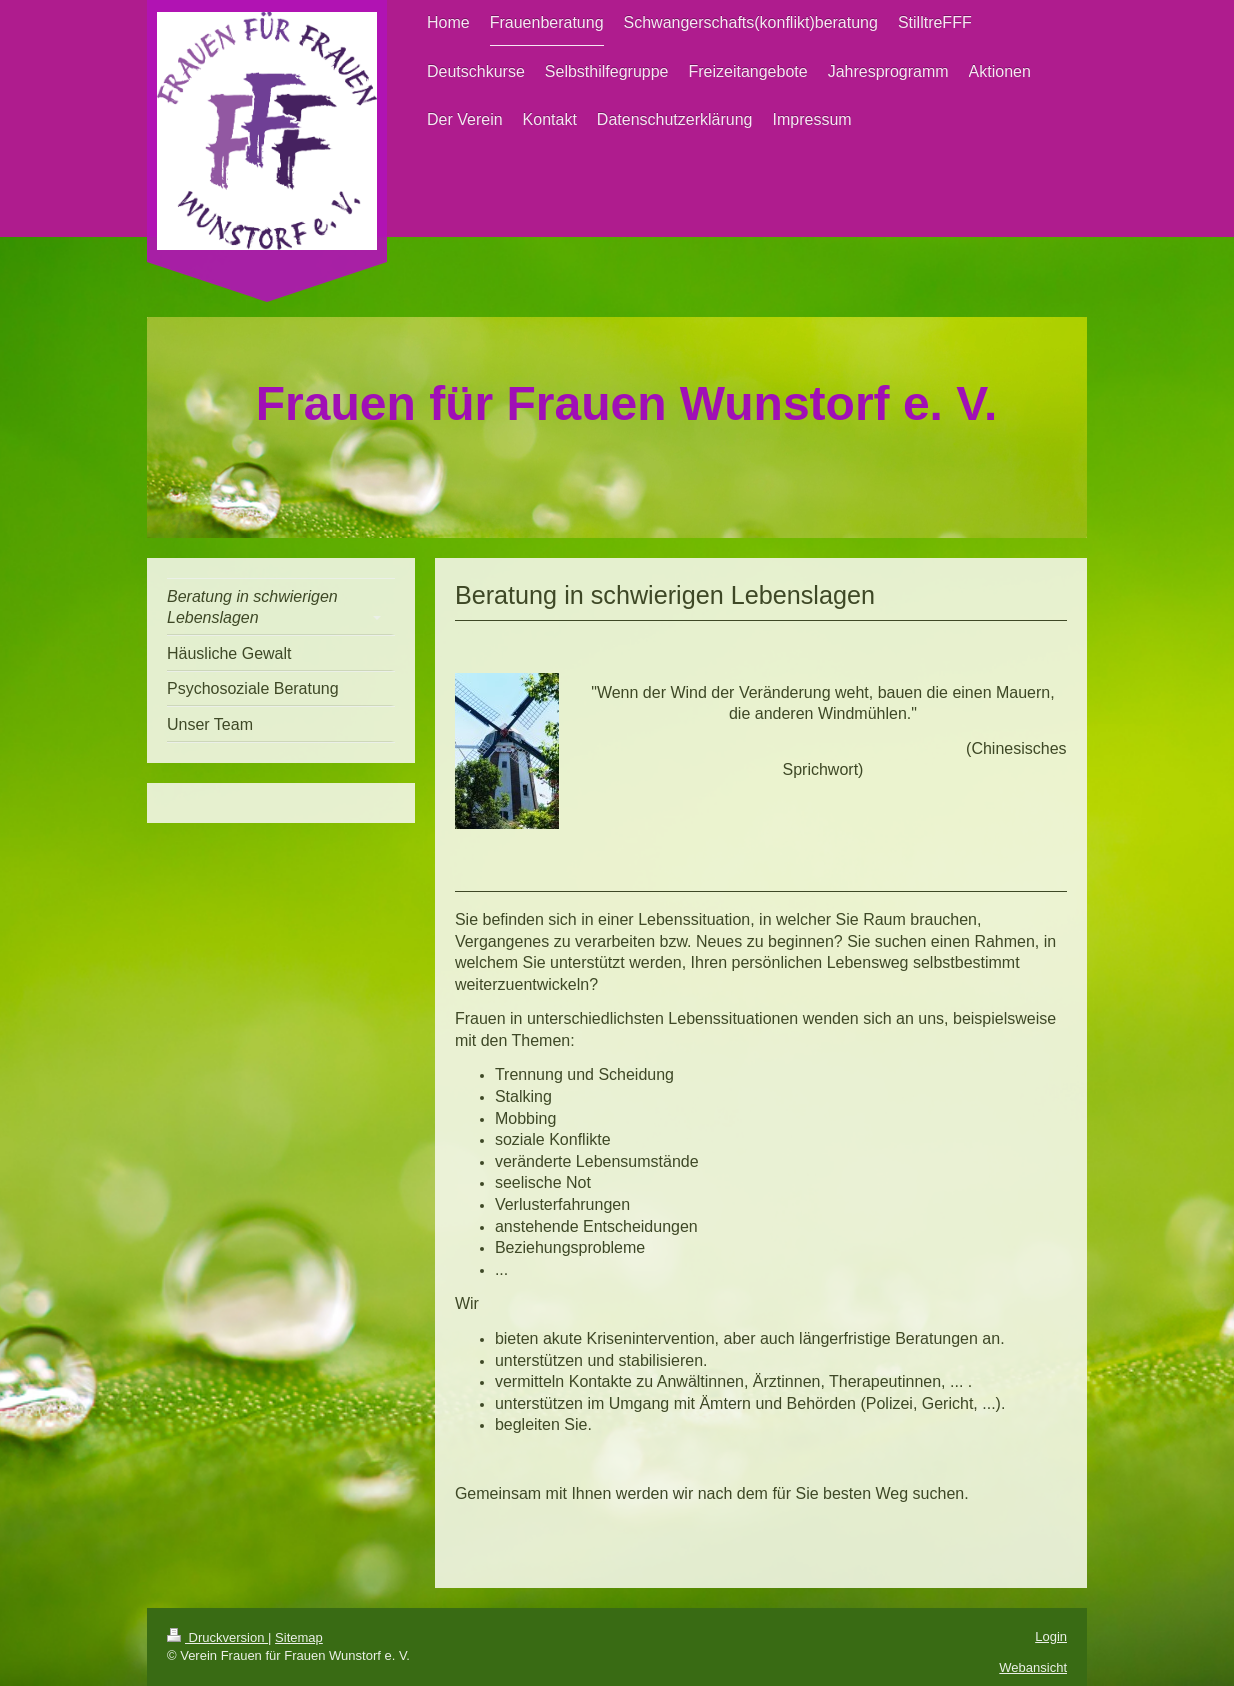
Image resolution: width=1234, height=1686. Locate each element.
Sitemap (299, 1637)
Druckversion (217, 1637)
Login (1051, 1636)
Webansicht (1033, 1667)
